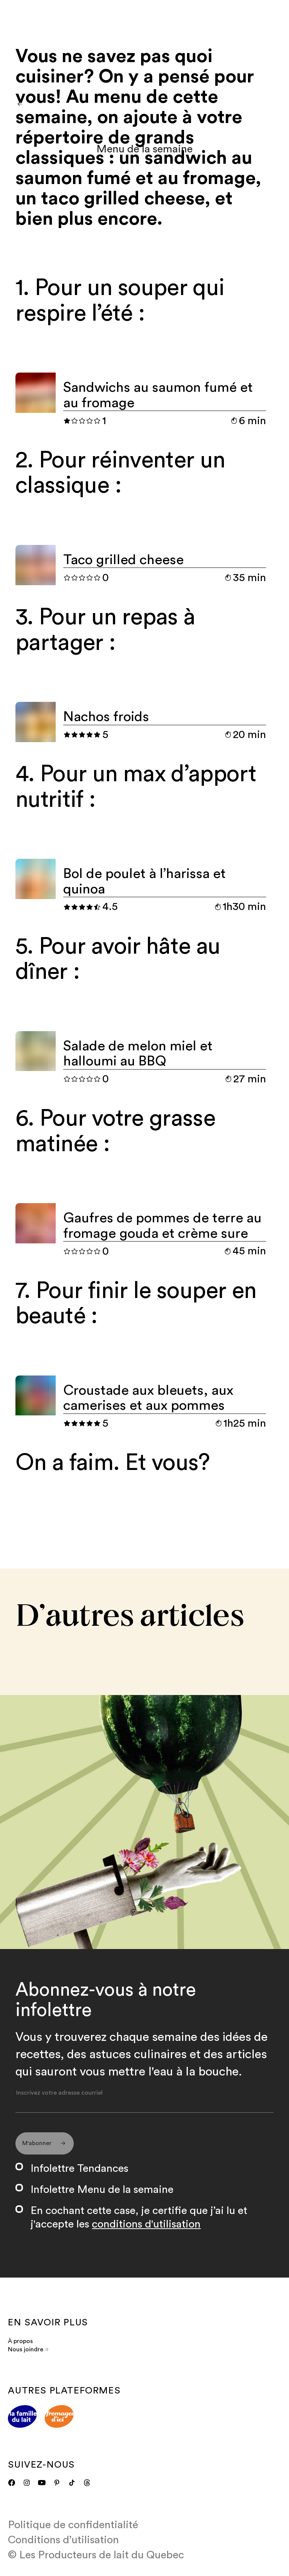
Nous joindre (28, 2355)
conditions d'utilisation (146, 2230)
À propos (20, 2346)
